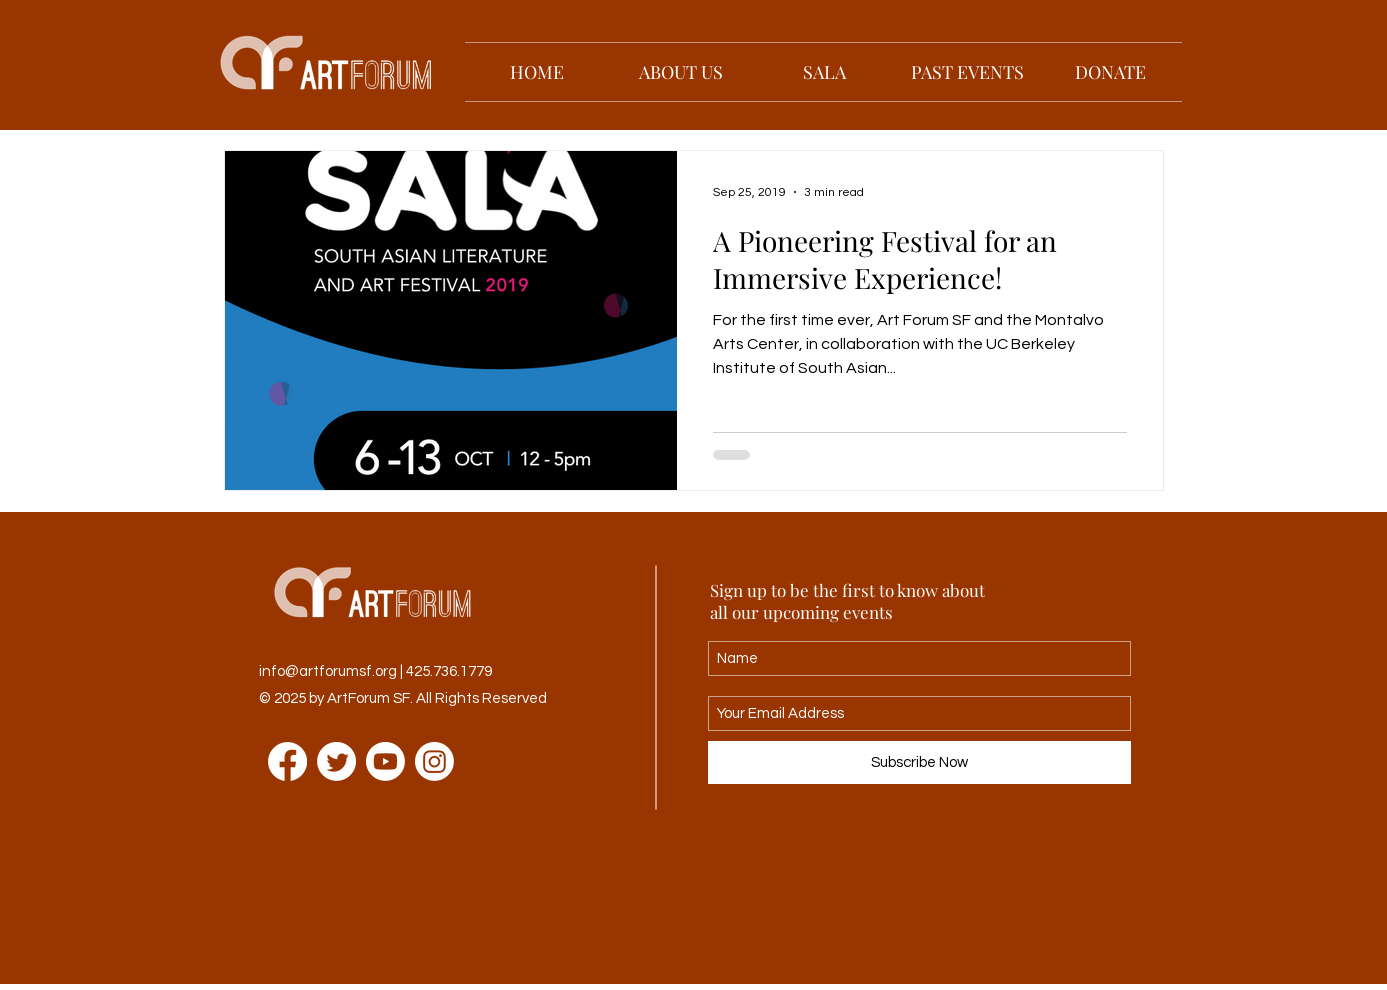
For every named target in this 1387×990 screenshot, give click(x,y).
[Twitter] (336, 761)
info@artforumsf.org (328, 671)
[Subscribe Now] (919, 762)
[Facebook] (287, 761)
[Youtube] (385, 761)
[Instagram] (434, 761)
